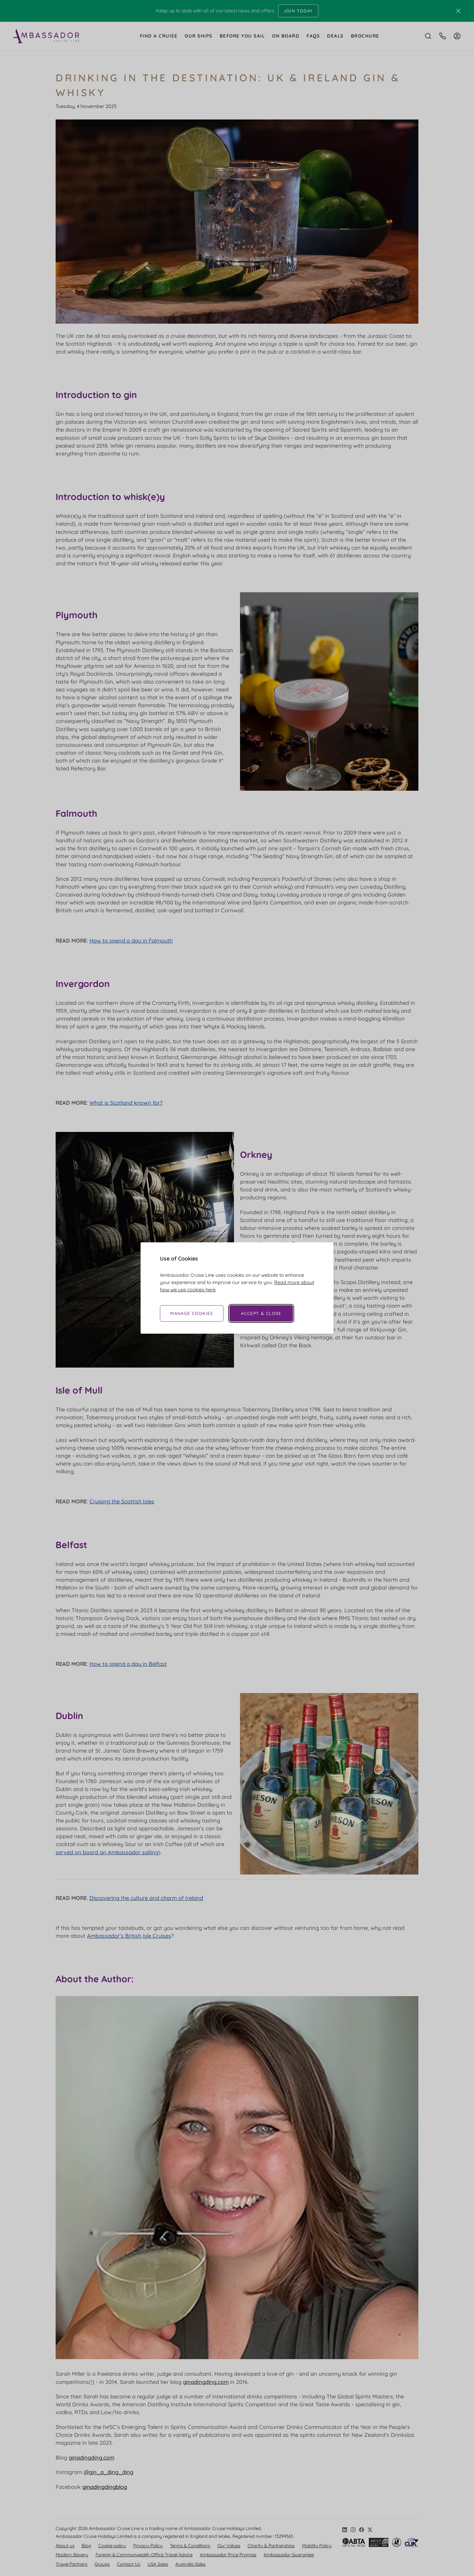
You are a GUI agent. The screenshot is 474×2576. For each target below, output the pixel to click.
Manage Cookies (191, 1313)
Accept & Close (261, 1313)
